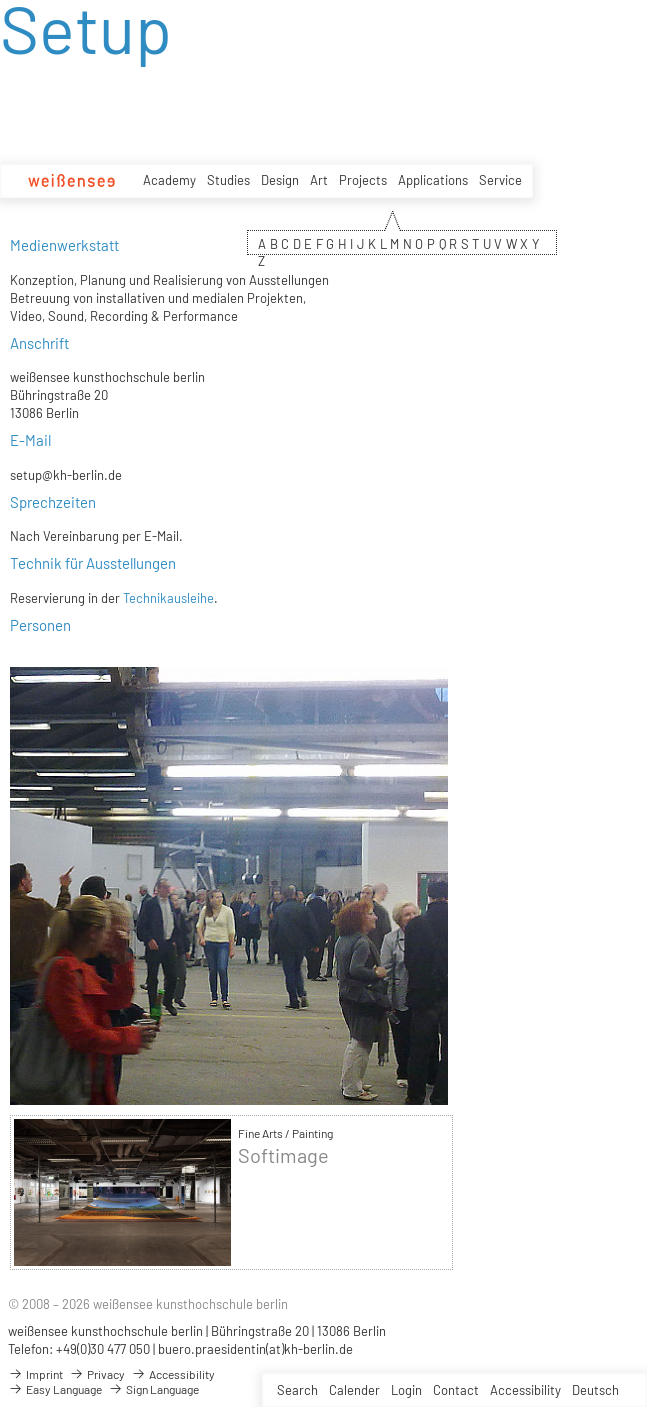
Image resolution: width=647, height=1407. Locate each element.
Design (280, 180)
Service (500, 180)
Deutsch (595, 1390)
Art (319, 180)
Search (297, 1390)
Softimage (283, 1155)
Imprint (35, 1374)
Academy (169, 180)
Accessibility (525, 1390)
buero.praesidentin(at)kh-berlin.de (255, 1349)
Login (406, 1390)
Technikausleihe (168, 598)
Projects (363, 180)
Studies (228, 180)
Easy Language (55, 1389)
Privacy (97, 1374)
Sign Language (153, 1389)
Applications (433, 180)
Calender (354, 1390)
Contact (456, 1390)
